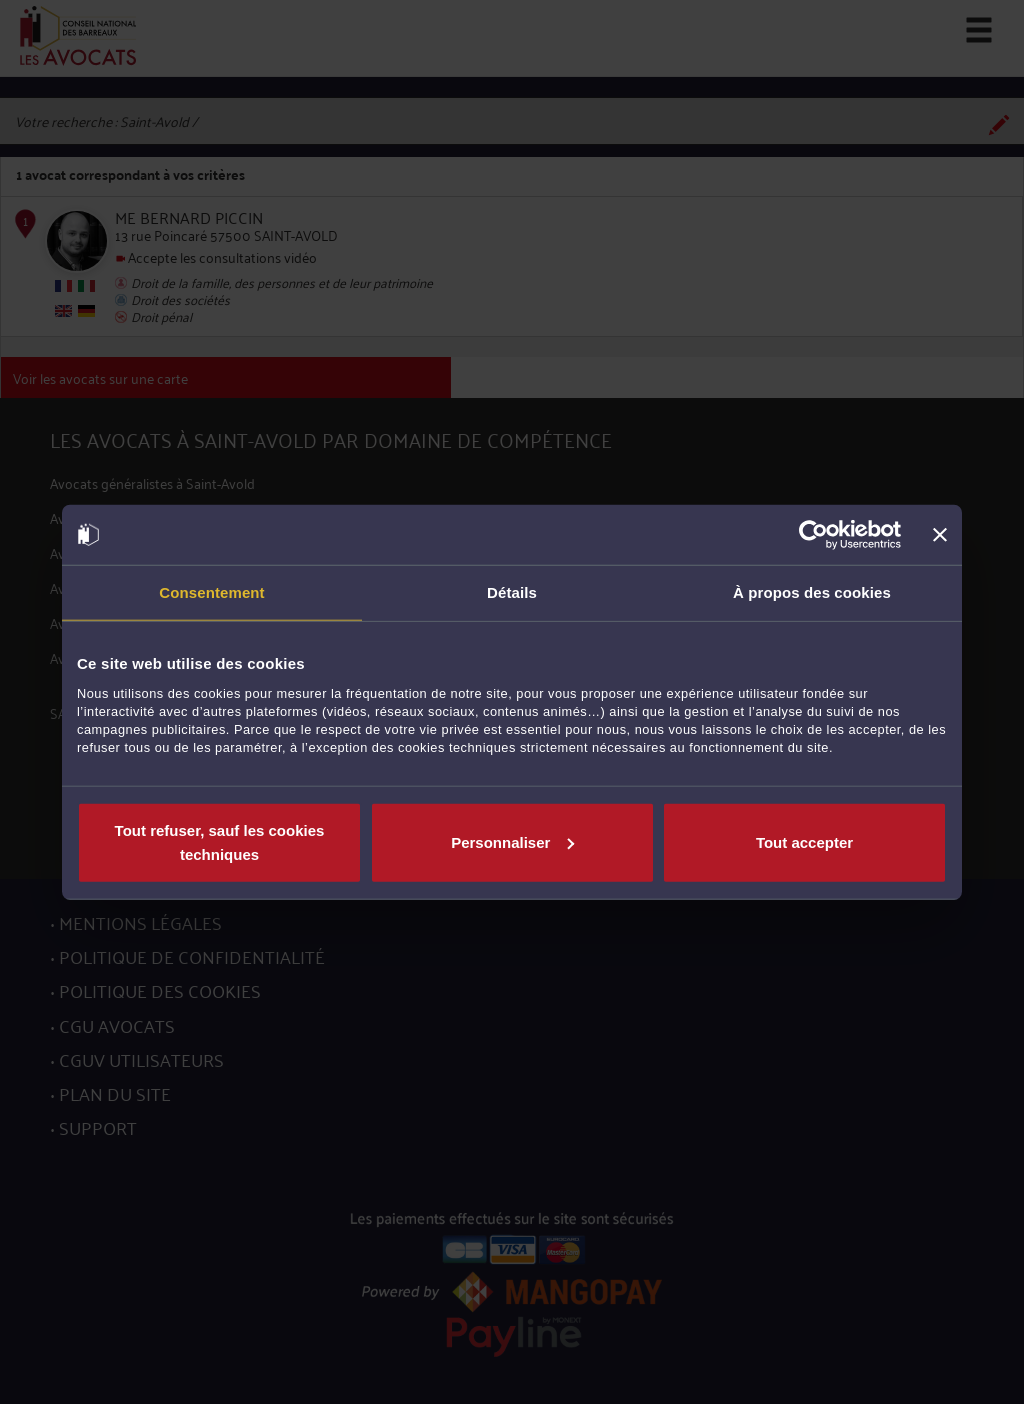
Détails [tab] (512, 592)
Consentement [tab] (211, 592)
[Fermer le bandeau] (940, 535)
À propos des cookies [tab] (812, 592)
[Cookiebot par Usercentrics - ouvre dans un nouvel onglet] (813, 535)
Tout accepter (804, 841)
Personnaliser (512, 841)
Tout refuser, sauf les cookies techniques (220, 841)
